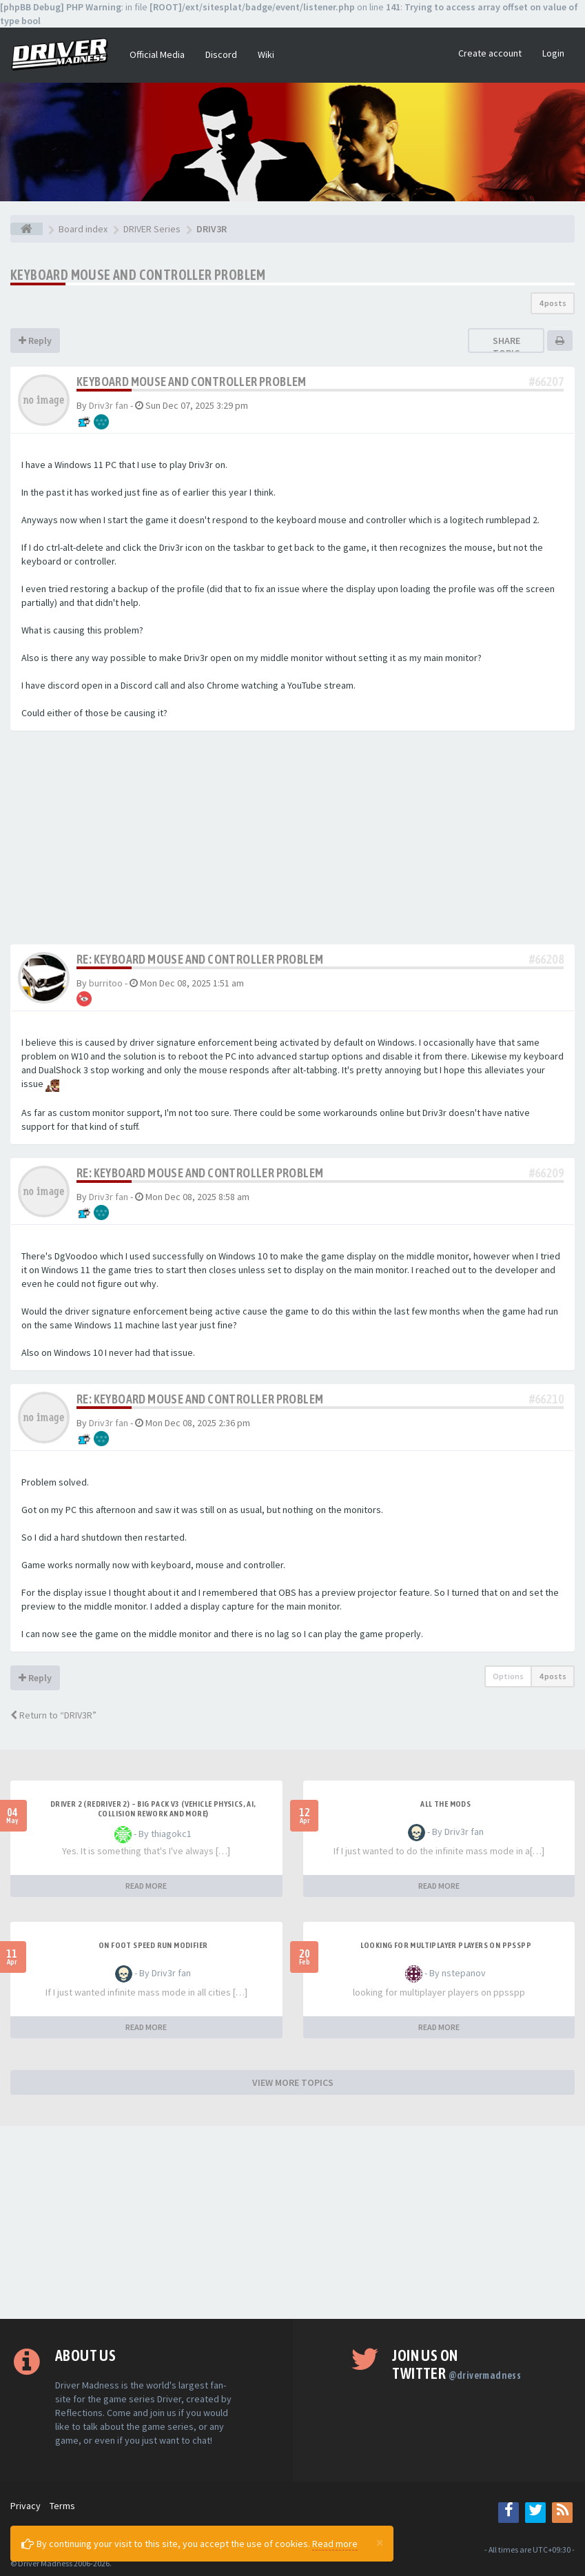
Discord (221, 54)
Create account (490, 53)
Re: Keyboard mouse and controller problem (199, 959)
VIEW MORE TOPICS (292, 2082)
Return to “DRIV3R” (53, 1715)
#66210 (546, 1399)
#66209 (546, 1173)
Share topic (506, 346)
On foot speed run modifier (153, 1945)
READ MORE (146, 1885)
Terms (62, 2505)
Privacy (25, 2505)
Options (508, 1676)
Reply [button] (35, 340)
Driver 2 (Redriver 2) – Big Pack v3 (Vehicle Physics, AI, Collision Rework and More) (153, 1808)
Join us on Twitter (456, 2364)
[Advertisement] (292, 840)
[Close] (379, 2542)
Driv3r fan (108, 405)
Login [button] (553, 53)
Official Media (157, 54)
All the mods (445, 1804)
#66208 (546, 959)
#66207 (546, 381)
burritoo (106, 983)
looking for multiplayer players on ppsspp (445, 1945)
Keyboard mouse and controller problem (138, 275)
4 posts (552, 303)
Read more (335, 2543)
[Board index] (26, 229)
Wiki (266, 54)
